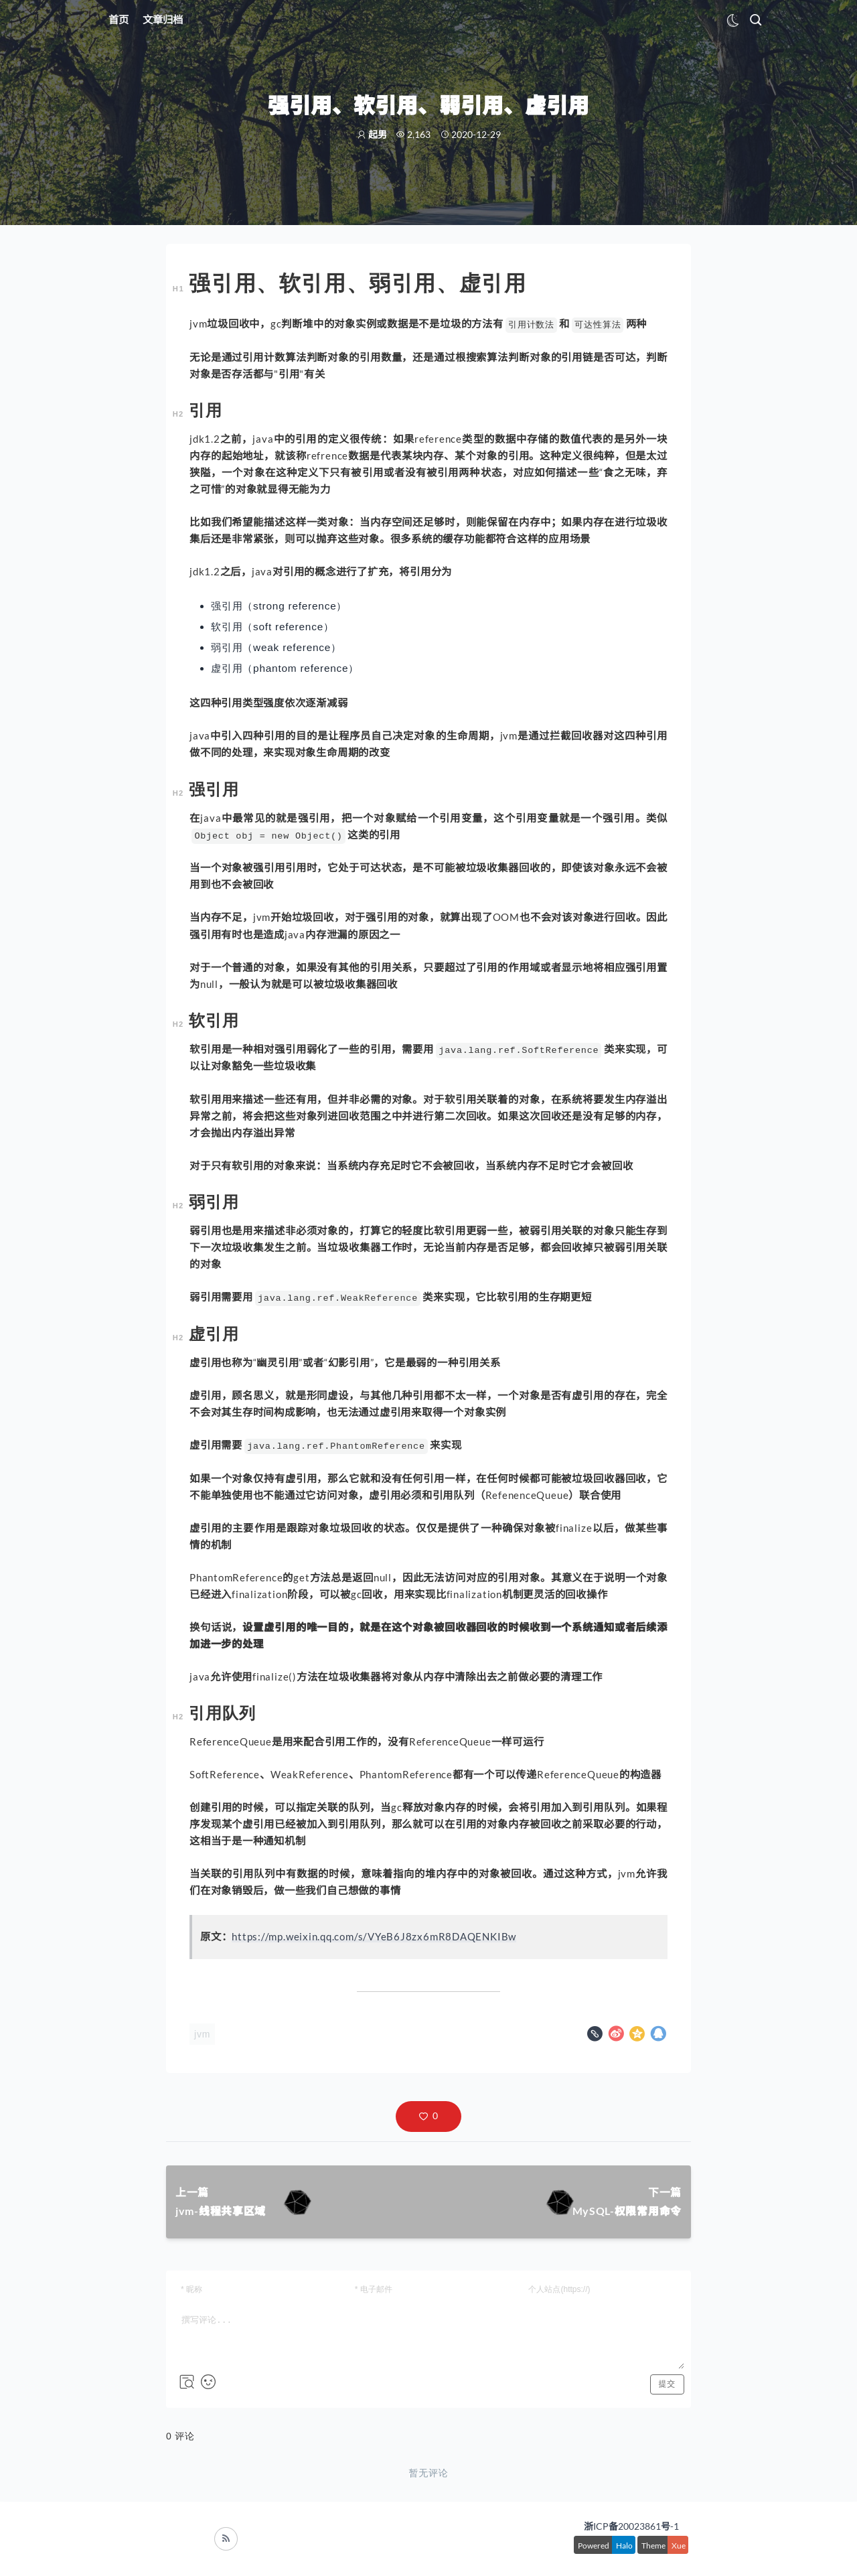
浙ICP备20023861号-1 (631, 2526)
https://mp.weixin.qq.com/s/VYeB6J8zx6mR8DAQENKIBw (374, 1936)
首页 (118, 19)
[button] (428, 2116)
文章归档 (163, 19)
